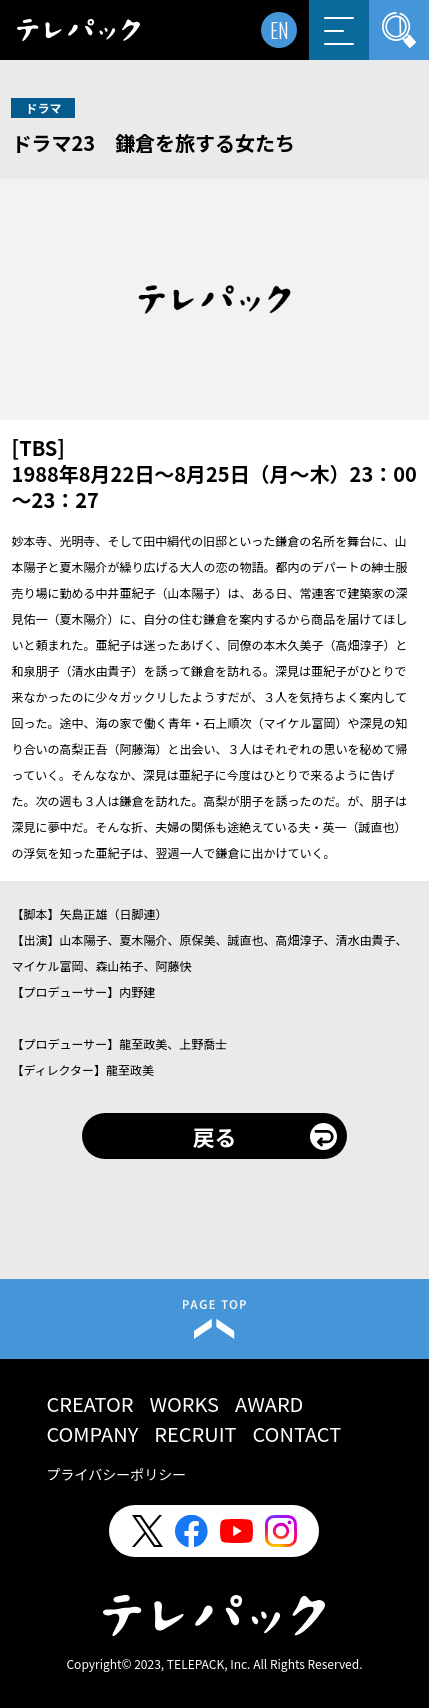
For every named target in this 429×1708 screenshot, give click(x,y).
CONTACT (297, 1433)
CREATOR (89, 1403)
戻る (214, 1136)
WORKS (185, 1403)
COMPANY (92, 1433)
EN (279, 30)
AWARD (269, 1403)
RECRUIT (195, 1433)
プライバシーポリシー (116, 1474)
